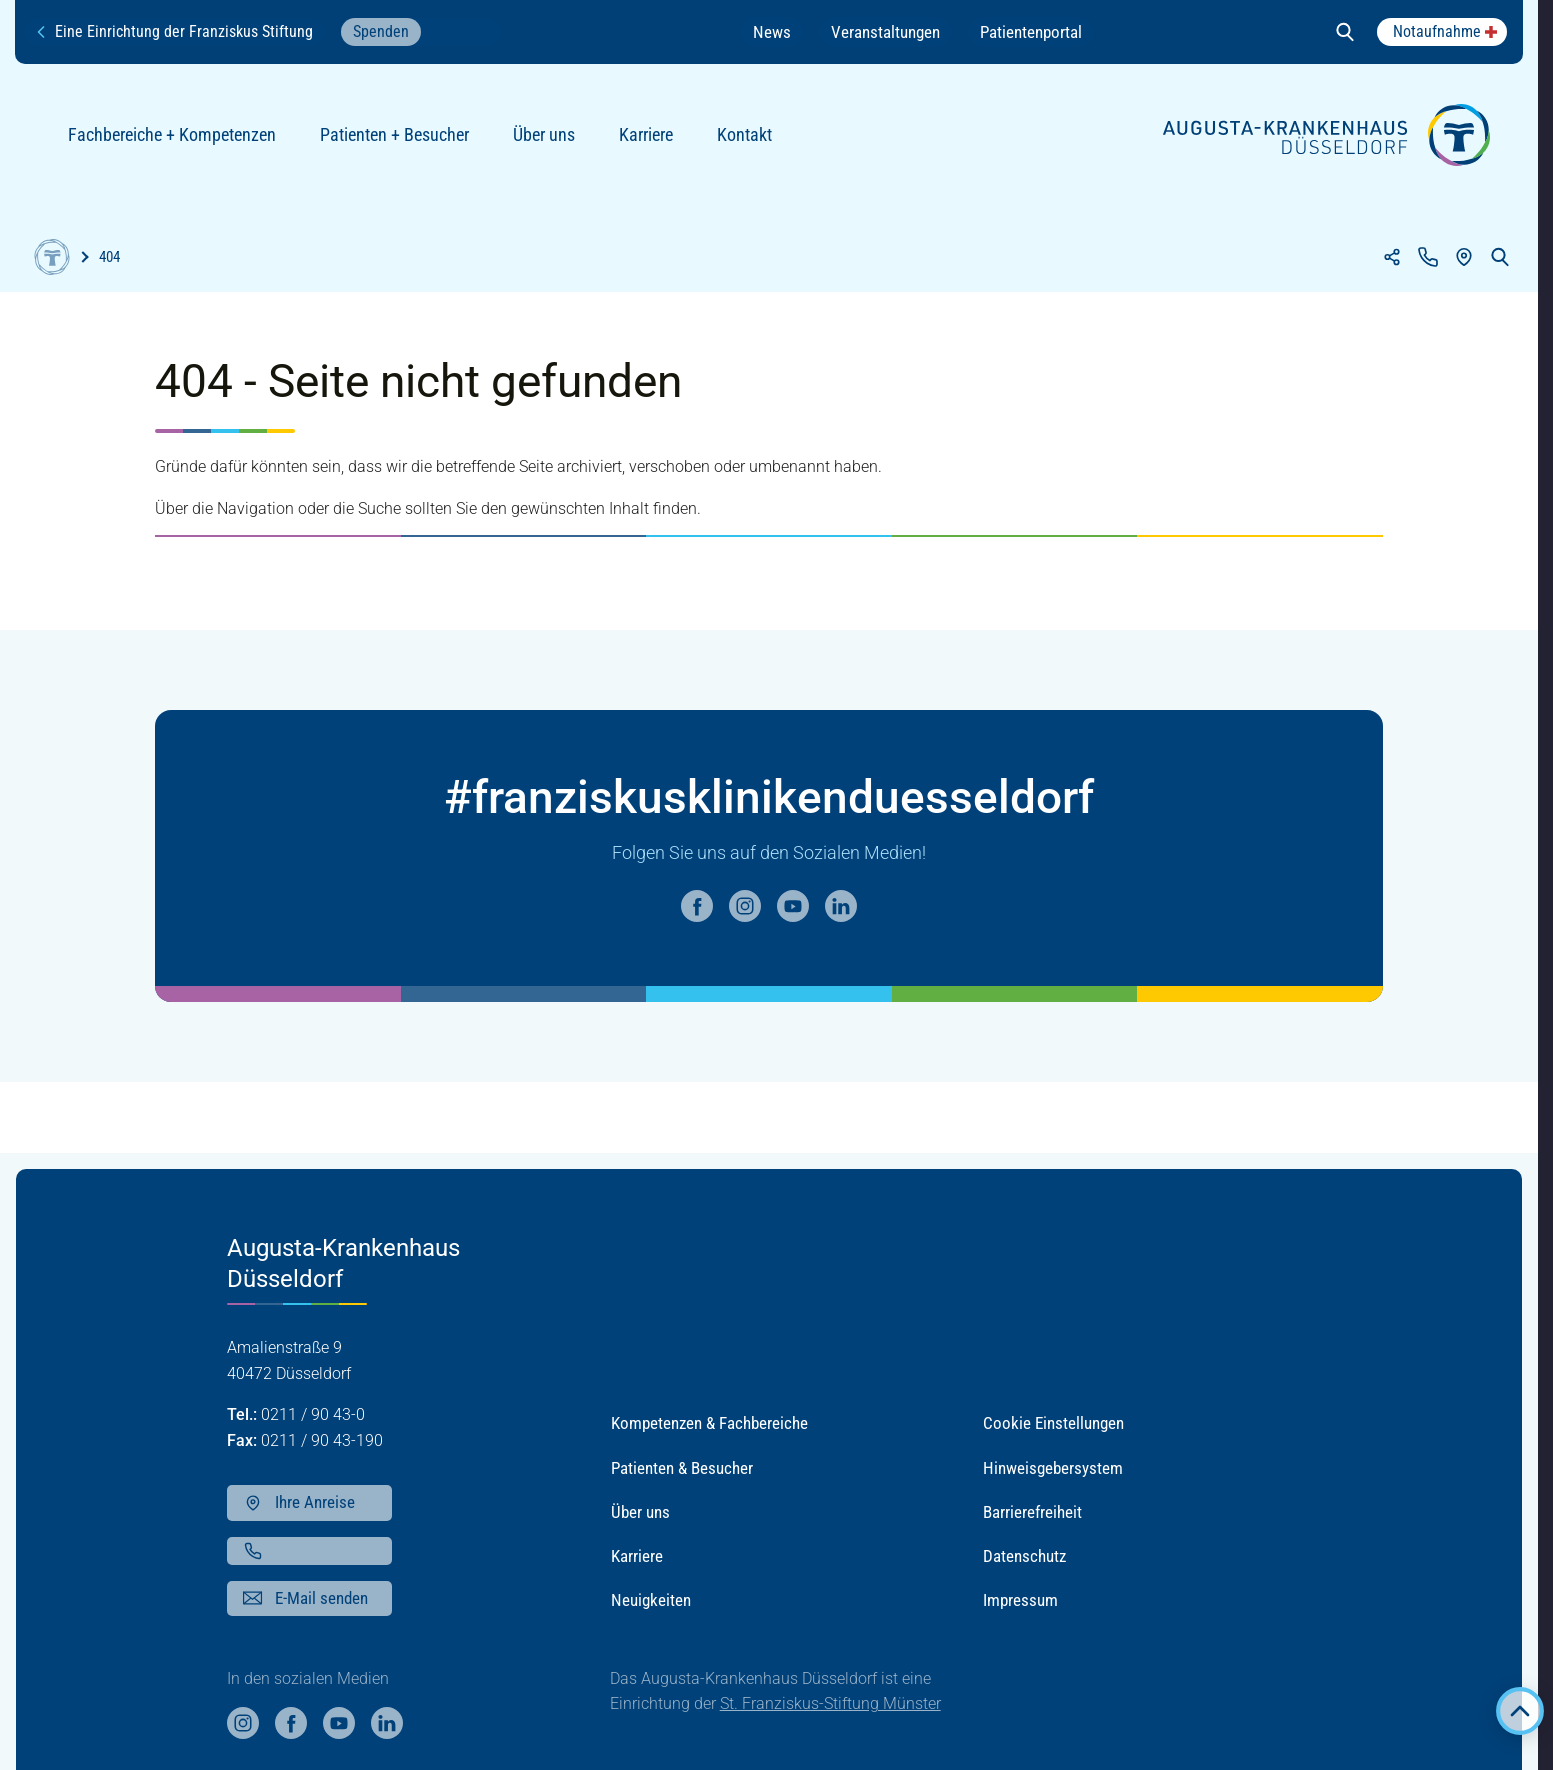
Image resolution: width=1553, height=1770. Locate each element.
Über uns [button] (640, 1512)
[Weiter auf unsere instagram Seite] (745, 906)
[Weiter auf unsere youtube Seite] (793, 906)
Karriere (654, 142)
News (772, 32)
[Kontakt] (1428, 257)
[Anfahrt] (1464, 257)
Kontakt (752, 142)
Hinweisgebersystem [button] (1053, 1468)
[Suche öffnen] (1345, 32)
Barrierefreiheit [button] (1032, 1512)
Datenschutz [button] (1024, 1556)
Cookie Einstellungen (1053, 1423)
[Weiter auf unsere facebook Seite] (697, 906)
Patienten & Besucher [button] (682, 1468)
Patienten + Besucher (402, 142)
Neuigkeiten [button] (651, 1600)
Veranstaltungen (885, 32)
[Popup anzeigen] (1442, 32)
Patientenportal (1031, 32)
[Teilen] (1392, 257)
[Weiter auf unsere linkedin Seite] (841, 906)
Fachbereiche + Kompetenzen (180, 142)
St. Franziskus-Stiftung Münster (830, 1703)
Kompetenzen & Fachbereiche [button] (709, 1423)
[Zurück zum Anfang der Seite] (1520, 1711)
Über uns (552, 142)
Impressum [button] (1020, 1600)
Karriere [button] (637, 1556)
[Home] (52, 257)
